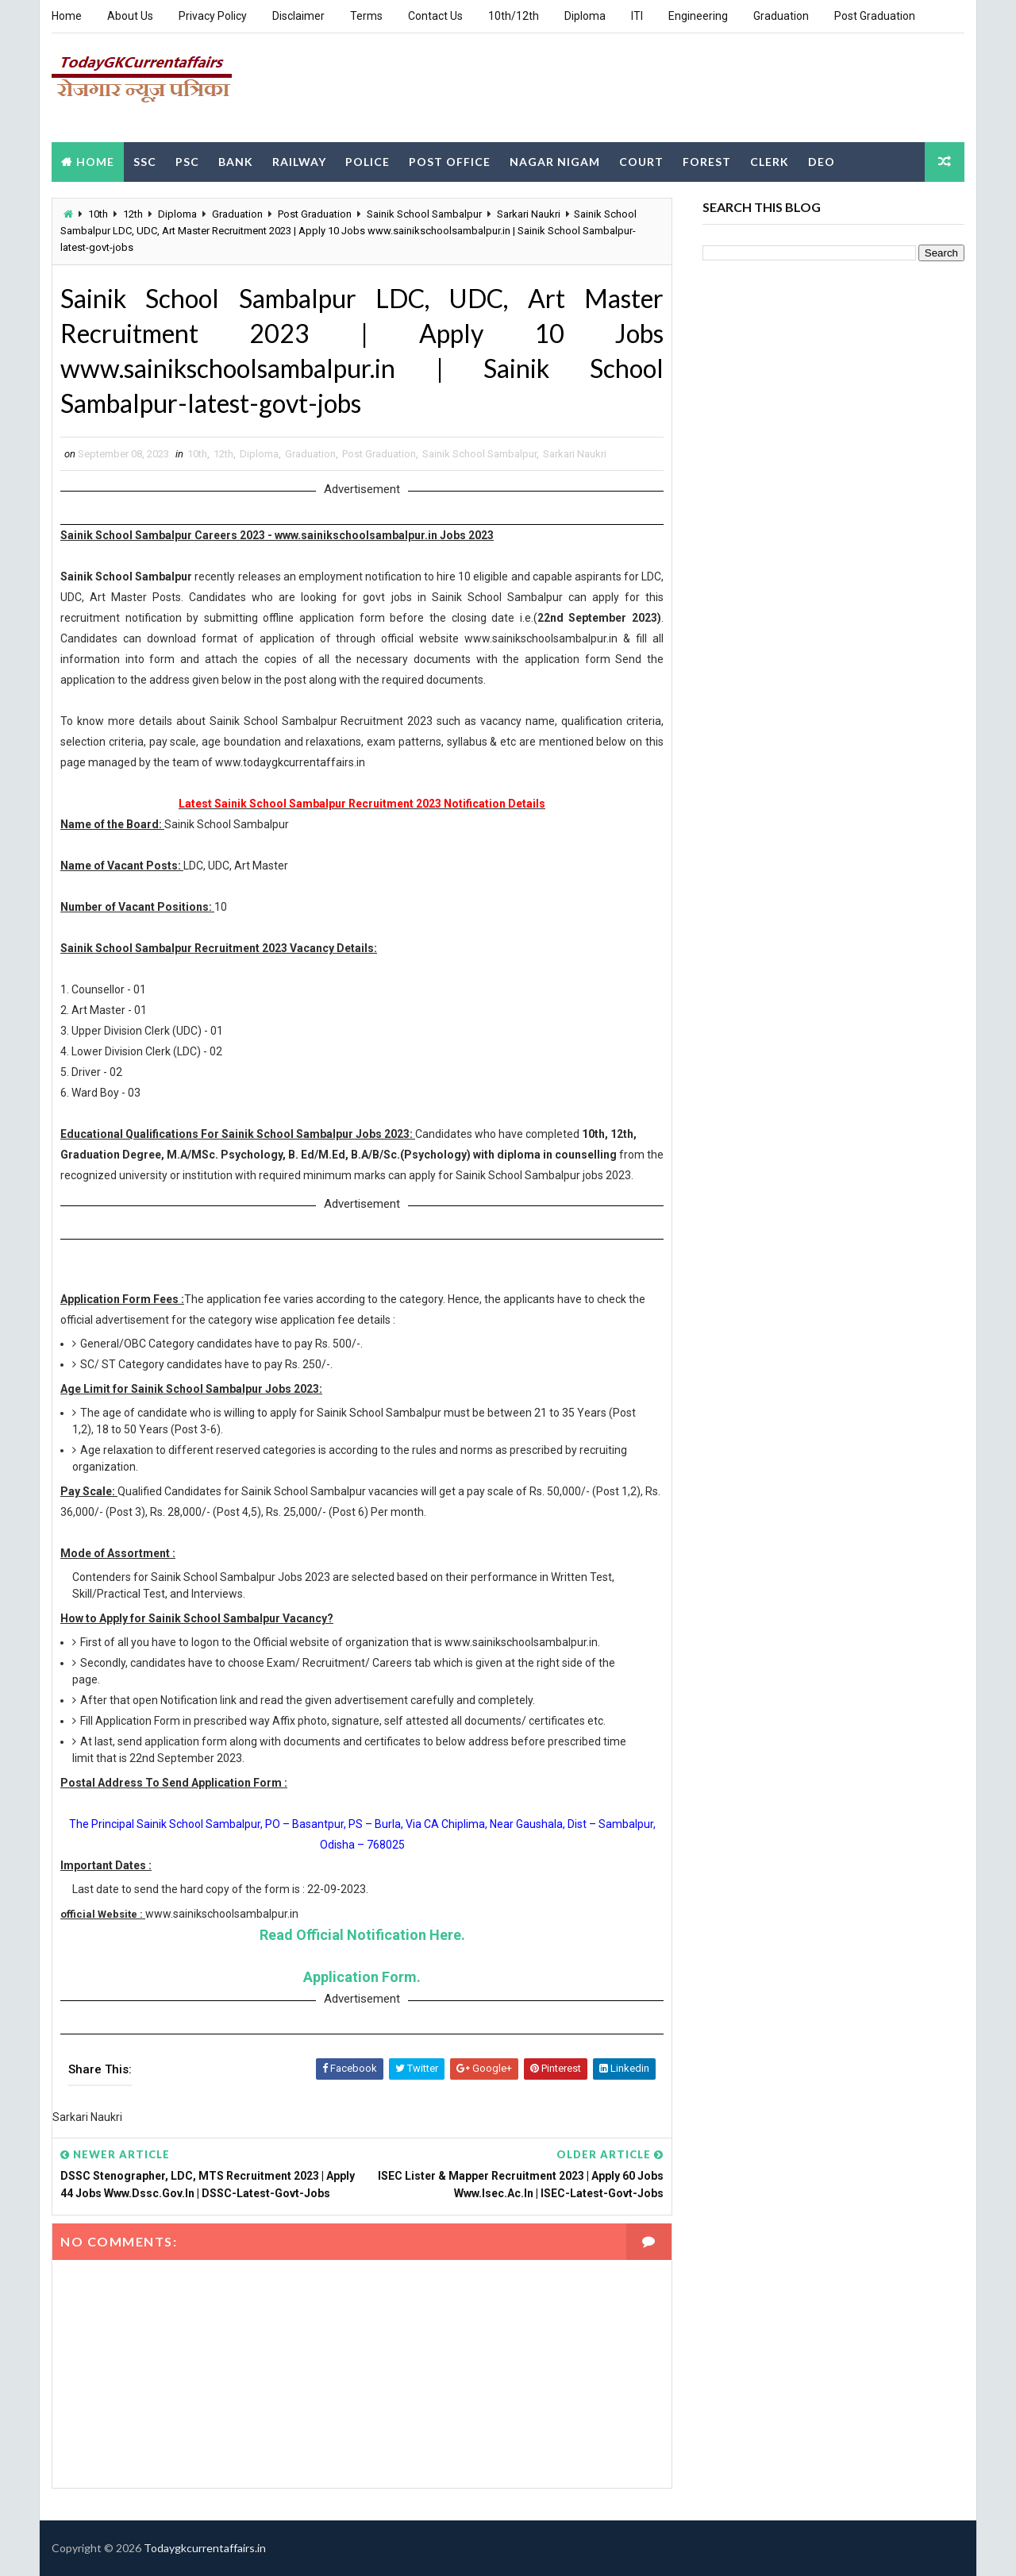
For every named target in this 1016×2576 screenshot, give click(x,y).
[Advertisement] (675, 86)
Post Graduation (874, 16)
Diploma (585, 16)
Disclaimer (298, 16)
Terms (366, 16)
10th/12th (513, 16)
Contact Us (435, 16)
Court (641, 161)
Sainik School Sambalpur (424, 214)
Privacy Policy (213, 16)
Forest (707, 161)
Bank (235, 161)
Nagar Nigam (555, 161)
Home (67, 16)
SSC (144, 161)
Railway (299, 161)
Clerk (769, 161)
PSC (187, 161)
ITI (637, 16)
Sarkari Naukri (528, 214)
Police (367, 161)
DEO (821, 161)
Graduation (781, 16)
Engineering (698, 16)
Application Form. (362, 1977)
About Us (130, 16)
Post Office (450, 161)
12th (133, 214)
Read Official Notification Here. (362, 1934)
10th (98, 214)
